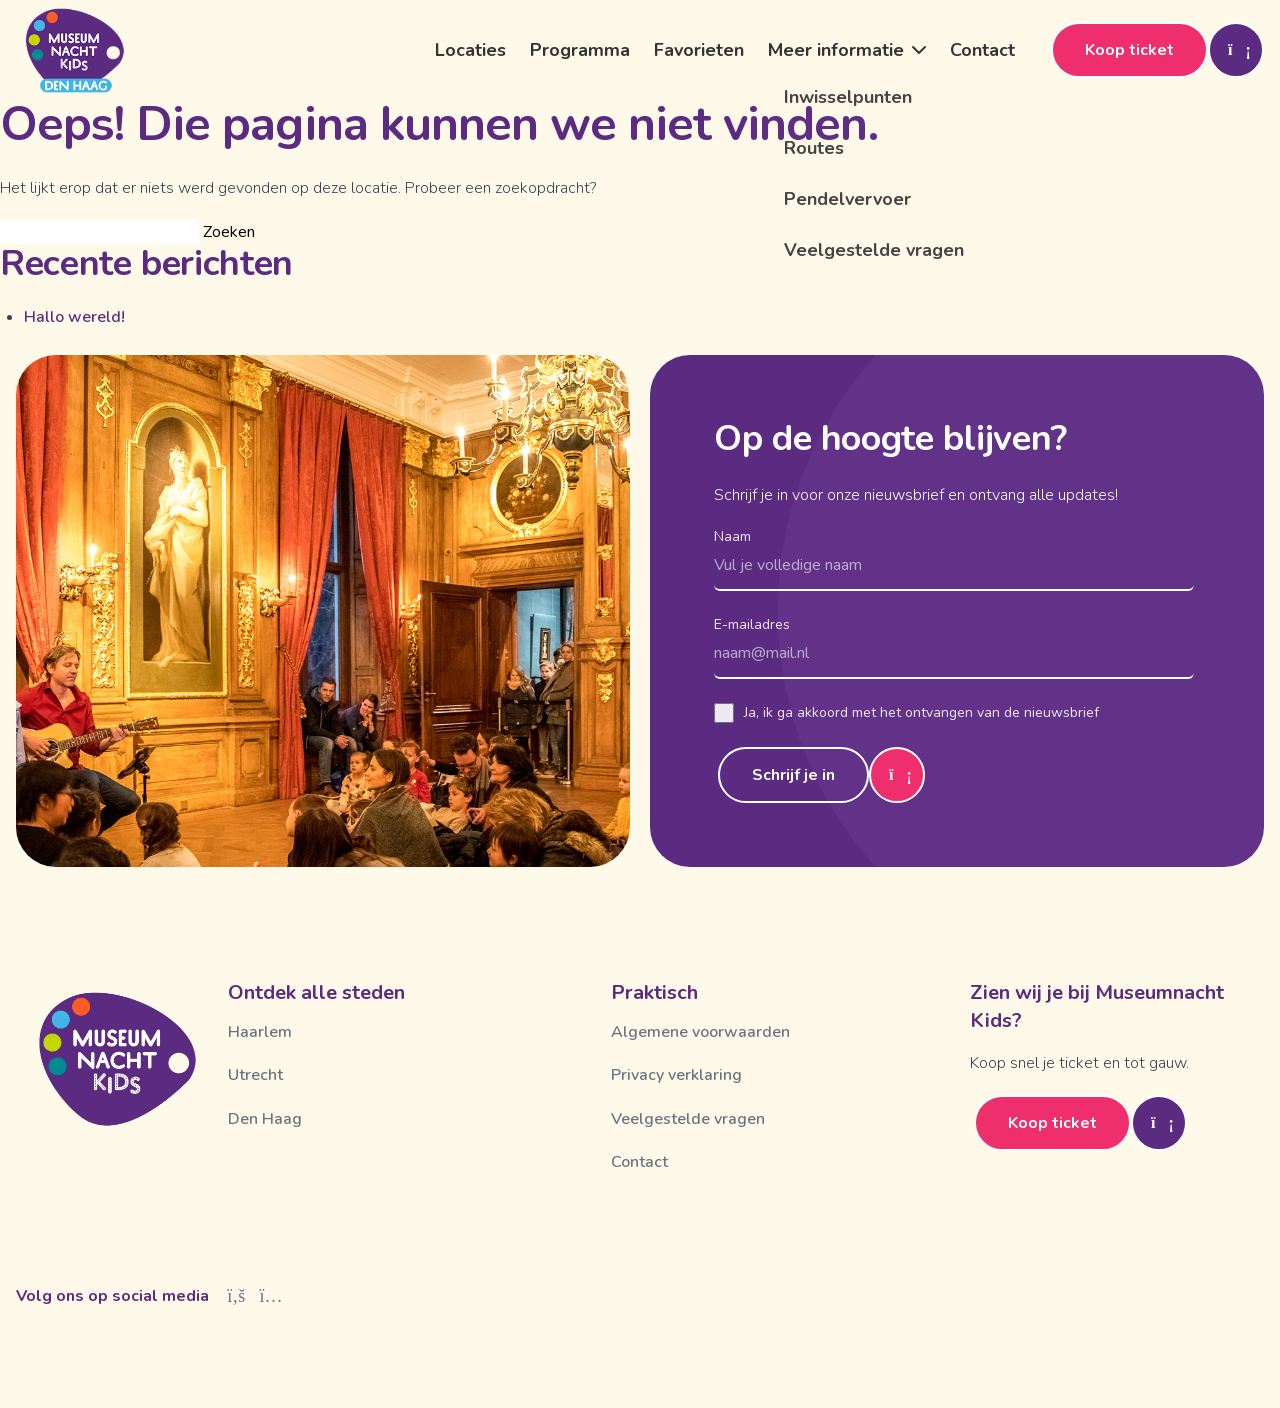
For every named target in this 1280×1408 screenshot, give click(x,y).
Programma (580, 50)
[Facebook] (236, 1296)
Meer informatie (836, 50)
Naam (732, 536)
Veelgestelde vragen (688, 1119)
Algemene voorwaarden (700, 1032)
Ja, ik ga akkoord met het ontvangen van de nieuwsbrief (906, 713)
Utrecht (255, 1075)
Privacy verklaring (676, 1075)
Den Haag (265, 1119)
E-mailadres (752, 624)
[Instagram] (271, 1296)
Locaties (470, 50)
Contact (982, 50)
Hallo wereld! (74, 317)
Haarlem (260, 1032)
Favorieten (699, 50)
